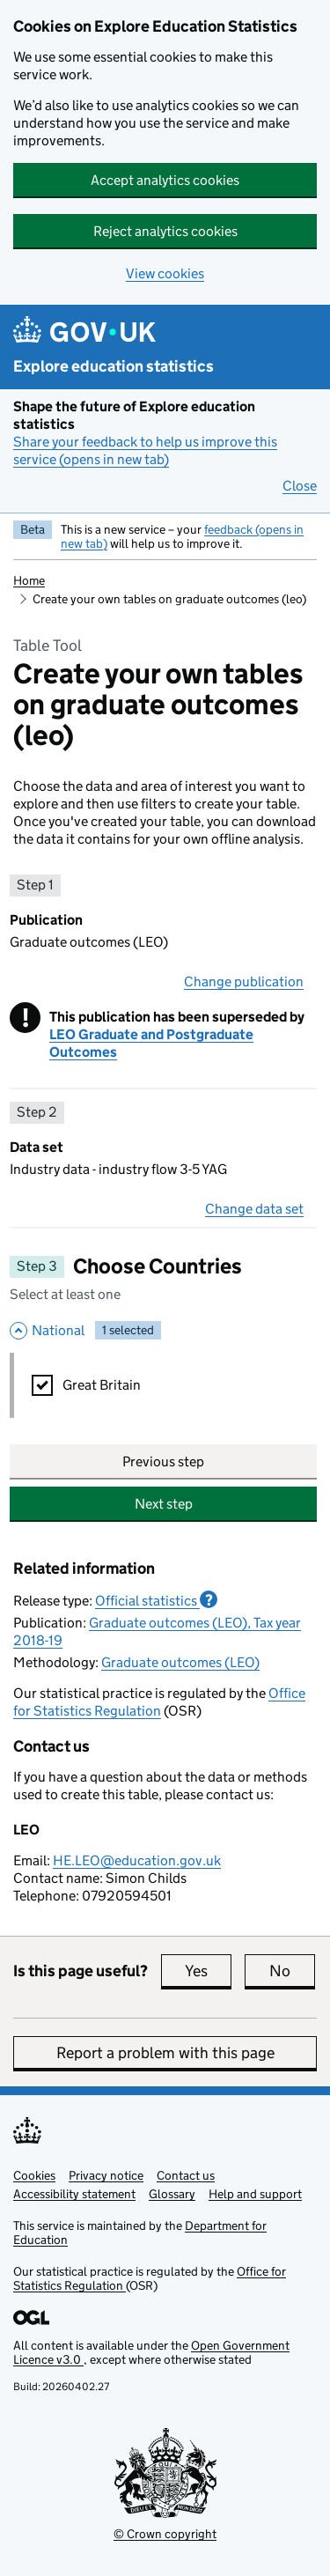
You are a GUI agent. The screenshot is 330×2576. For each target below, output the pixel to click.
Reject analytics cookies (165, 231)
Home (29, 580)
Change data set (254, 1208)
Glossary (172, 2194)
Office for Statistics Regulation (159, 1702)
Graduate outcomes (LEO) (180, 1662)
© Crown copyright (165, 2534)
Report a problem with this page (165, 2053)
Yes (208, 1971)
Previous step (163, 1461)
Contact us (186, 2175)
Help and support (255, 2194)
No (292, 1971)
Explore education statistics (113, 366)
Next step (164, 1503)
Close (299, 485)
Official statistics (156, 1600)
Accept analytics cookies (165, 180)
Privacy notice (106, 2175)
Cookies (34, 2175)
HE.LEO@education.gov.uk (137, 1860)
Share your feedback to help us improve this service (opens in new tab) (145, 450)
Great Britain (101, 1385)
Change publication (244, 981)
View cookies (165, 273)
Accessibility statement (74, 2194)
